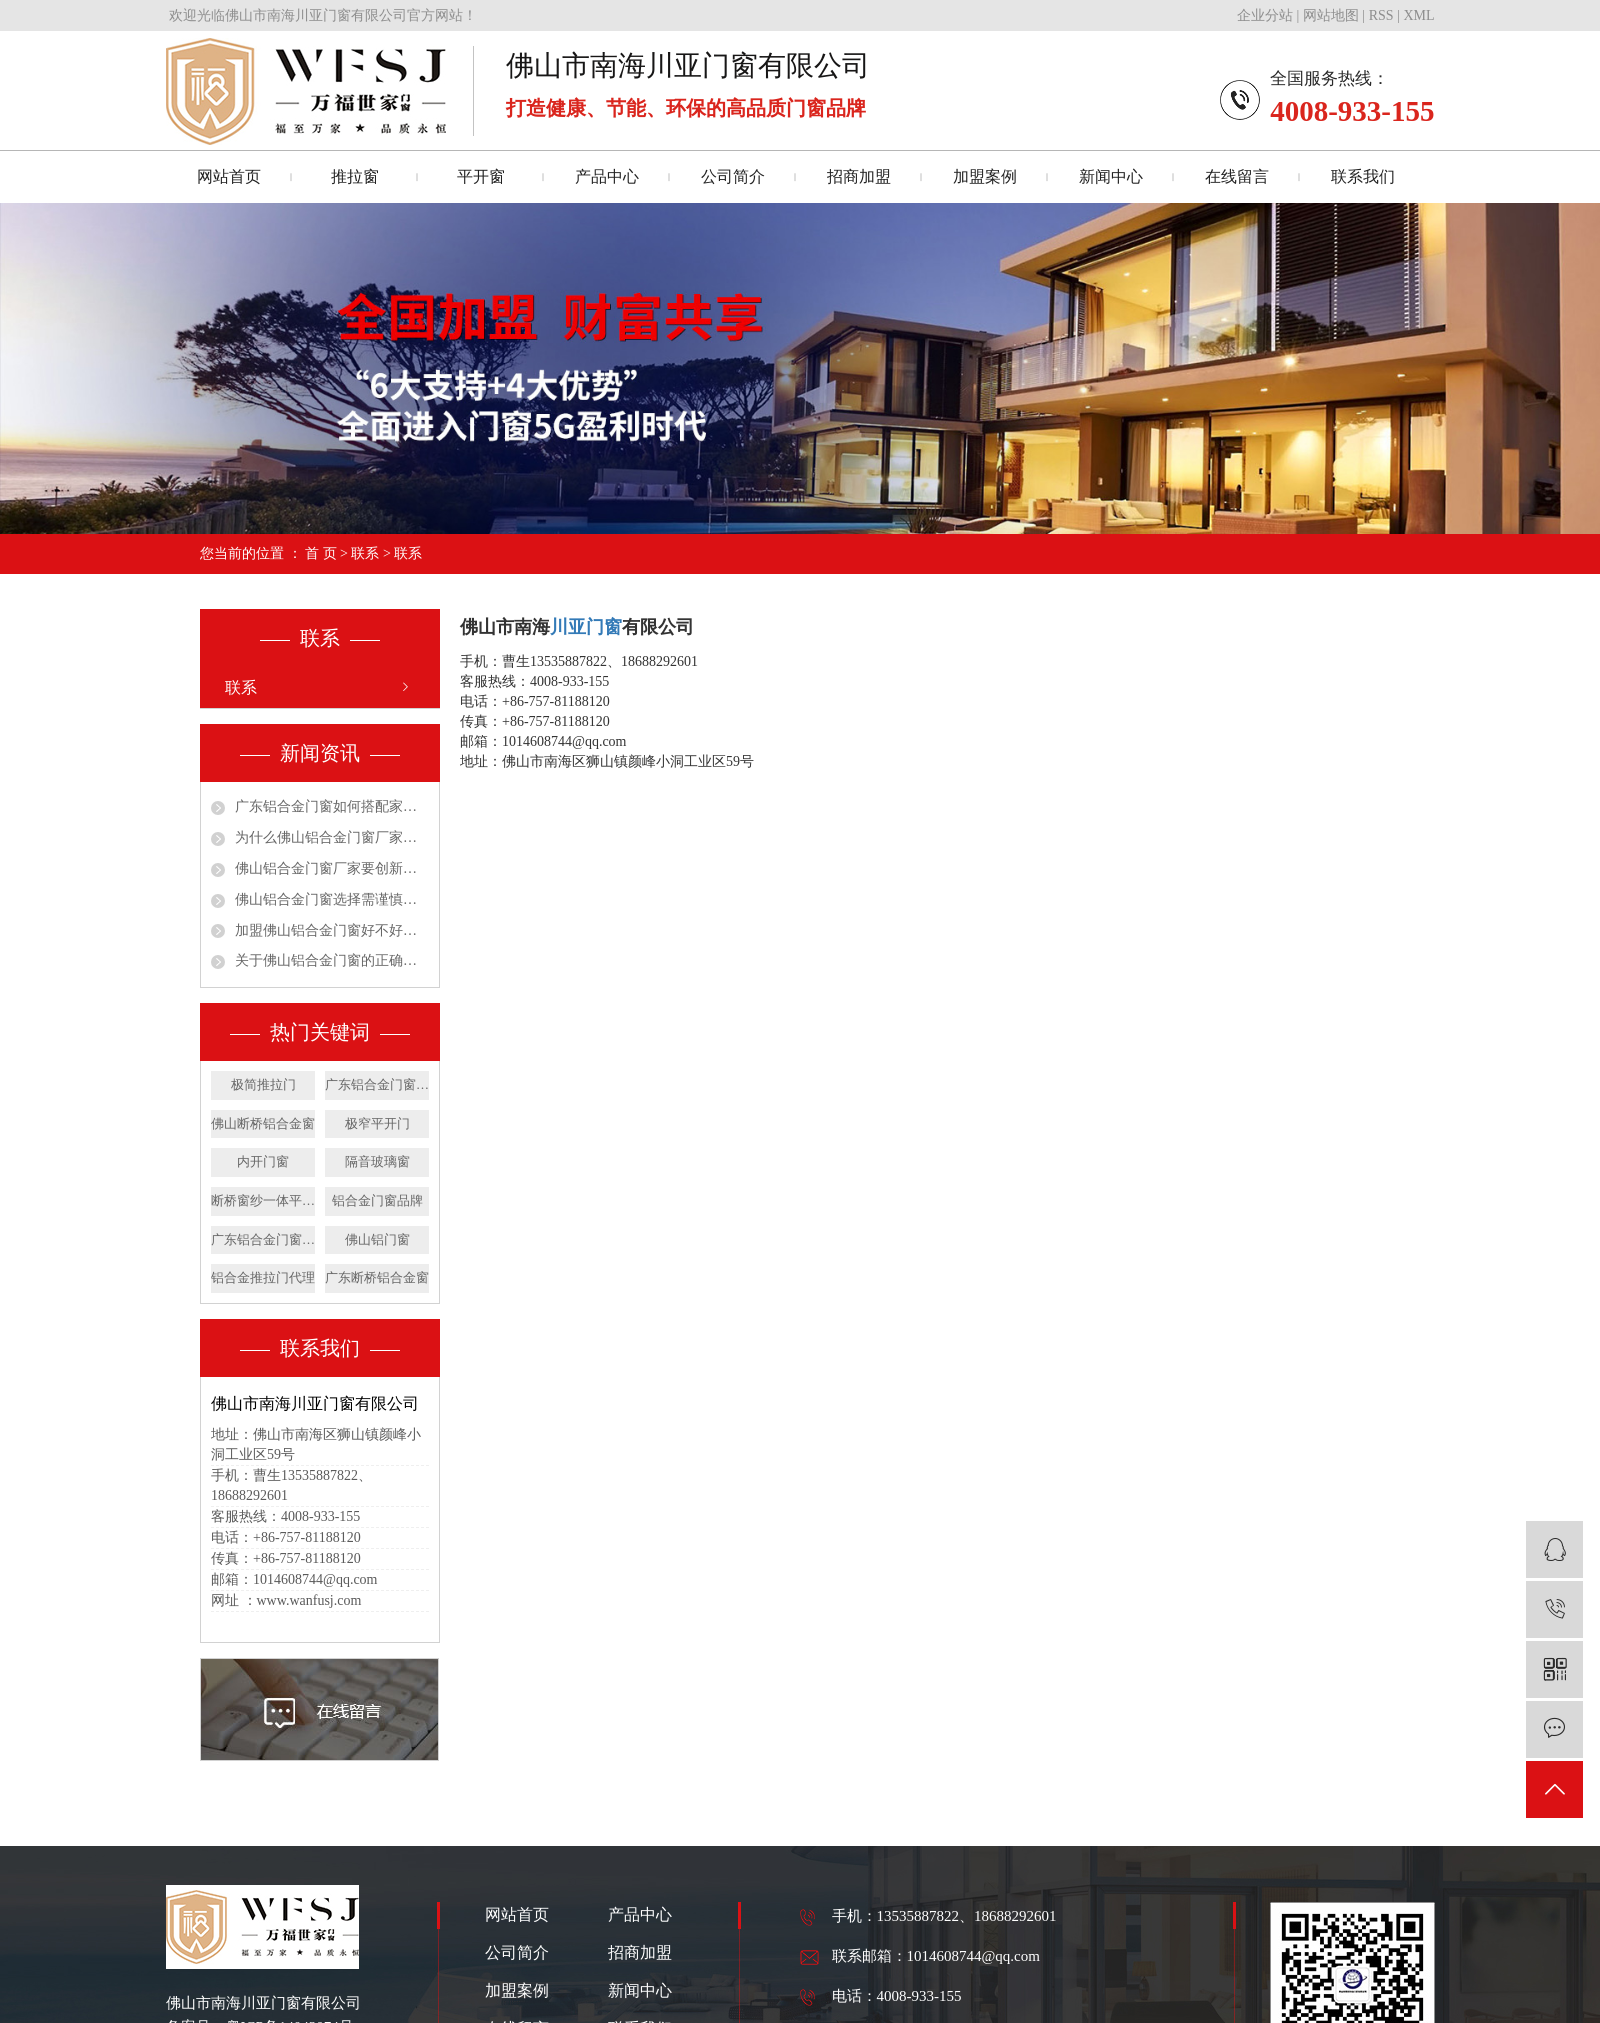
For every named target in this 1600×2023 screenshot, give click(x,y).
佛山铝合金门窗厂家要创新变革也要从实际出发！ (332, 868)
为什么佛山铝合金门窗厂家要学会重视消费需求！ (332, 837)
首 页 (321, 553)
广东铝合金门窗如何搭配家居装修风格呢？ (332, 806)
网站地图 (1331, 15)
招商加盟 (859, 176)
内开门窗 (263, 1161)
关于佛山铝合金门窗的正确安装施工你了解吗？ (332, 960)
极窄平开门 (377, 1123)
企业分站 (1265, 15)
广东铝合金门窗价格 (263, 1239)
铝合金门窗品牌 (377, 1200)
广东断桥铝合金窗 (377, 1277)
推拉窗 (355, 176)
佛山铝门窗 (377, 1239)
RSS (1381, 15)
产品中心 (607, 176)
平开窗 (481, 176)
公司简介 (733, 176)
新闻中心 (1111, 176)
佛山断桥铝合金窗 (263, 1123)
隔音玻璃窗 (377, 1161)
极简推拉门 (263, 1084)
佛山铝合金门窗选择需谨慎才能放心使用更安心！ (332, 899)
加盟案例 (985, 176)
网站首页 (229, 176)
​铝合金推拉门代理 (263, 1277)
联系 (365, 553)
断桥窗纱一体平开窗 (263, 1200)
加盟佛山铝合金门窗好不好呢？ (332, 930)
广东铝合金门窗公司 (377, 1084)
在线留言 (1237, 176)
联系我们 (1363, 176)
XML (1418, 15)
